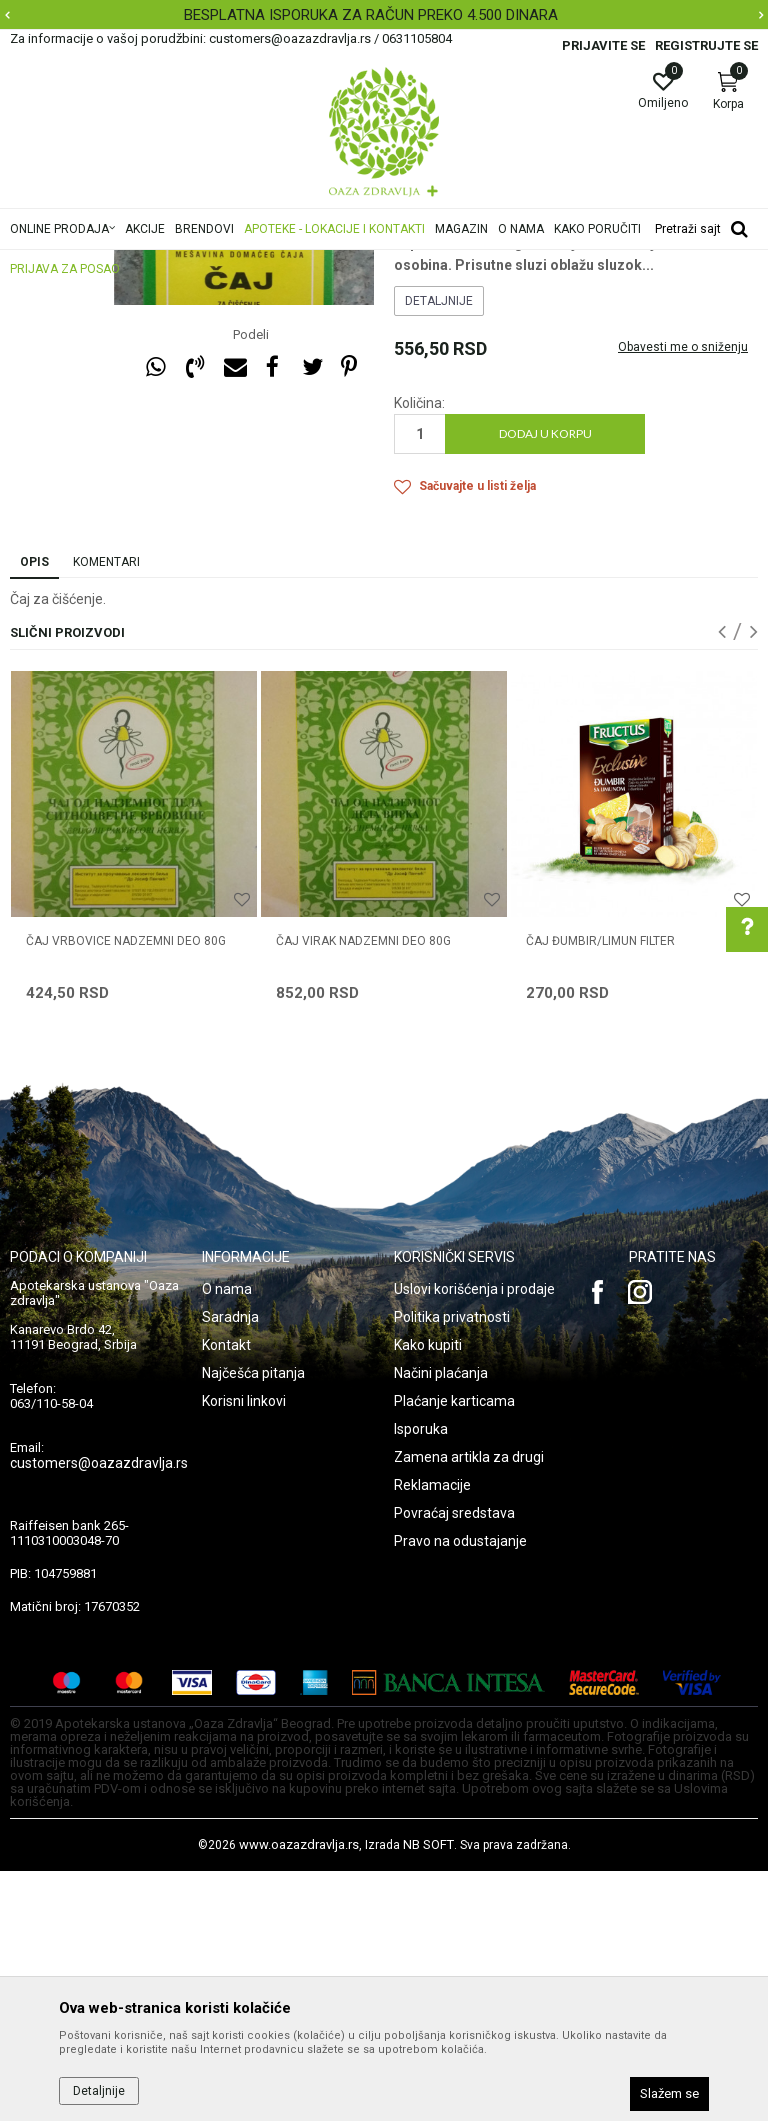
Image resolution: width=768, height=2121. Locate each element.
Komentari (106, 812)
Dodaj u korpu (545, 683)
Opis (34, 812)
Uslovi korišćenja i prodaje (474, 1539)
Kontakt (226, 1595)
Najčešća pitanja (253, 1623)
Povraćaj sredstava (454, 1763)
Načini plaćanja (441, 1623)
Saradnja (230, 1567)
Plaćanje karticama (454, 1651)
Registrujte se (706, 45)
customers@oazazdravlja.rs (99, 1713)
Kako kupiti (428, 1595)
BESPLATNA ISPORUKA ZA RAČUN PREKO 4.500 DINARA (382, 15)
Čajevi (411, 346)
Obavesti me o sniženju (683, 597)
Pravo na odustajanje (460, 1791)
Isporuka (421, 1679)
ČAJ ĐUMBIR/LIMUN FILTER (600, 1191)
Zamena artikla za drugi (469, 1707)
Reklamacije (432, 1735)
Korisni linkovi (244, 1651)
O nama (227, 1539)
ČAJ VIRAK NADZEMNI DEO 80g (363, 1191)
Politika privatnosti (452, 1567)
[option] (384, 15)
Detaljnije (439, 551)
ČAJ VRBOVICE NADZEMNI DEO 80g (126, 1191)
